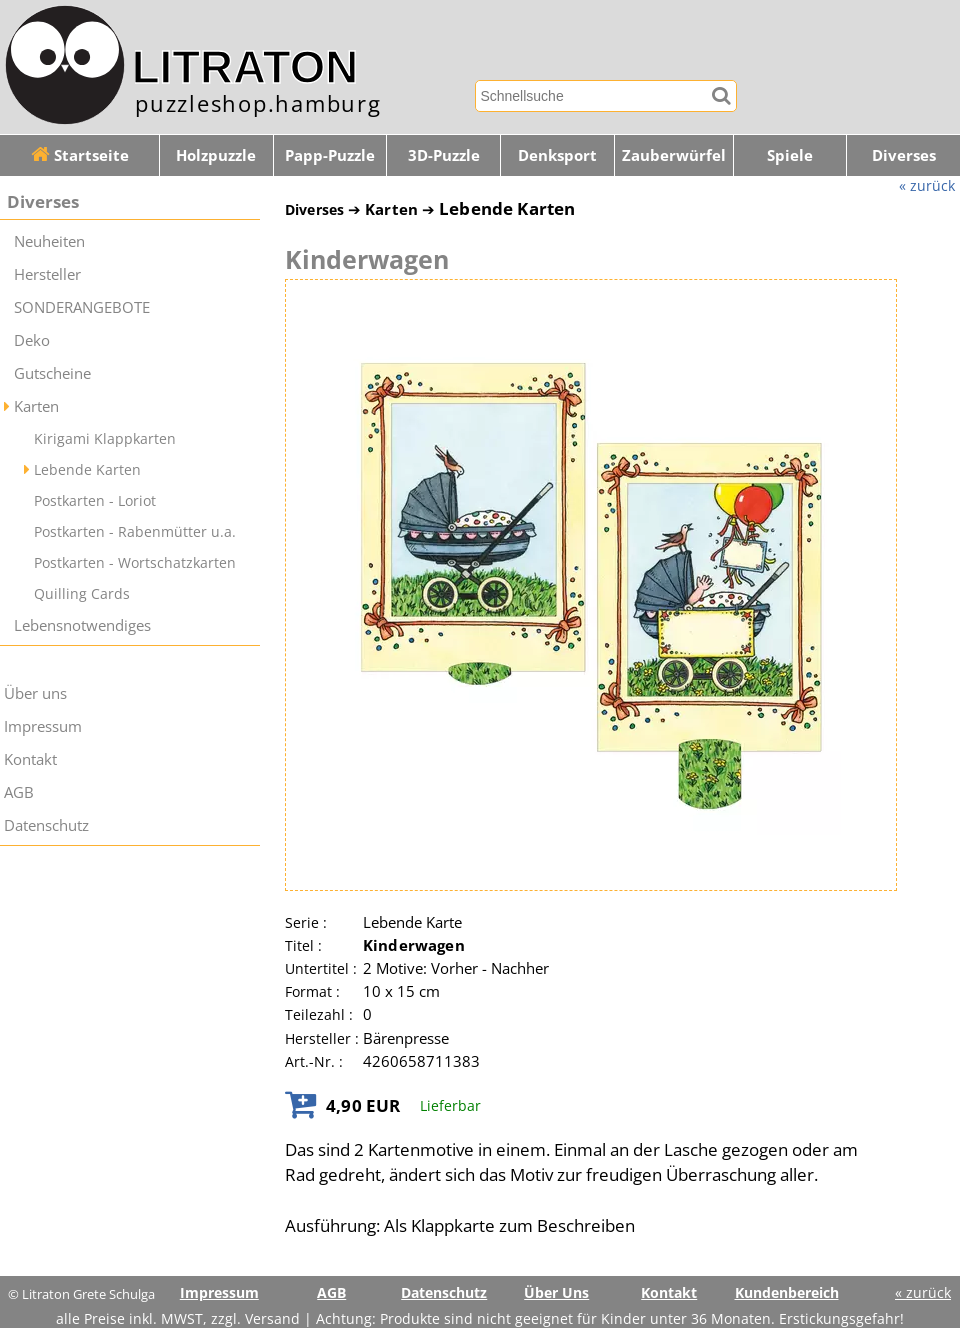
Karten (36, 406)
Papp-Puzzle (330, 155)
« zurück (927, 185)
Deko (32, 340)
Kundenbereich (787, 1292)
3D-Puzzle (444, 155)
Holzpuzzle (216, 155)
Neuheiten (49, 241)
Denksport (557, 155)
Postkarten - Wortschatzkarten (135, 562)
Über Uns (556, 1292)
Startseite (80, 155)
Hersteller (47, 274)
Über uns (35, 693)
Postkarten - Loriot (95, 500)
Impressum (43, 726)
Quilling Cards (82, 593)
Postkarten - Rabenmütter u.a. (135, 531)
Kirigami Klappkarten (105, 438)
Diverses (43, 201)
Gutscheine (52, 373)
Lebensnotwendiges (82, 625)
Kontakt (30, 759)
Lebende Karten (87, 469)
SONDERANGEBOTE (82, 307)
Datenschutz (46, 825)
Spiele (790, 155)
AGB (19, 792)
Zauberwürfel (674, 155)
